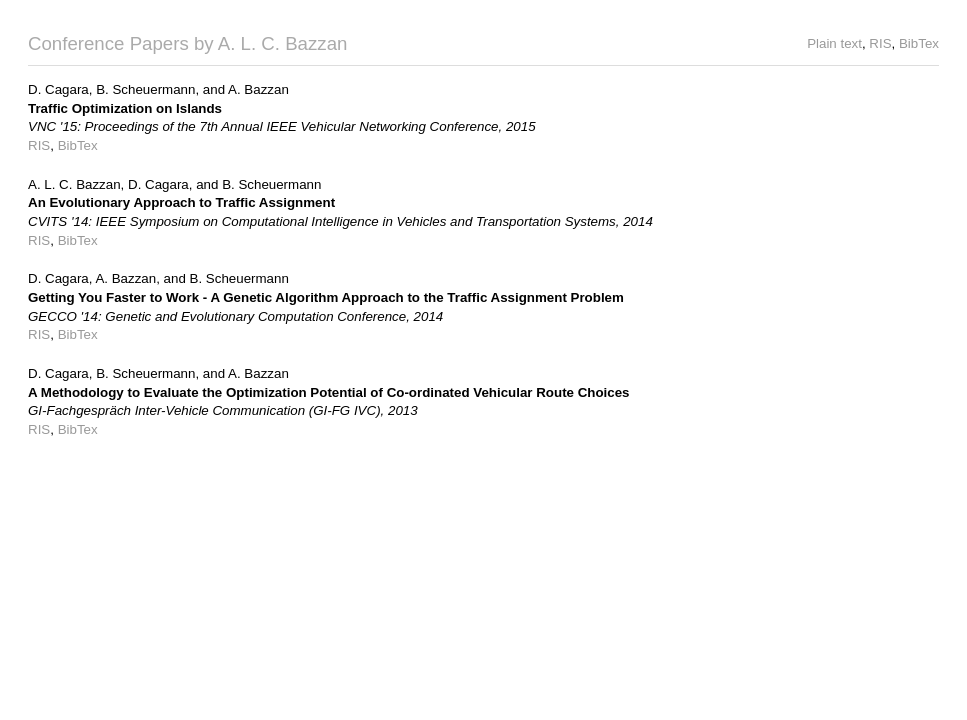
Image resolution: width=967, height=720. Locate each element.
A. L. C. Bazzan (74, 184)
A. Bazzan (258, 89)
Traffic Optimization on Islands (125, 108)
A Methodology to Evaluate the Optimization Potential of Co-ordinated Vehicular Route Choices (329, 392)
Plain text (834, 43)
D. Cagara (58, 89)
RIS (880, 43)
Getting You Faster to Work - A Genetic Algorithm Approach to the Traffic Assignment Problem (326, 297)
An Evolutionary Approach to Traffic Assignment (181, 202)
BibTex (919, 43)
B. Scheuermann (145, 89)
